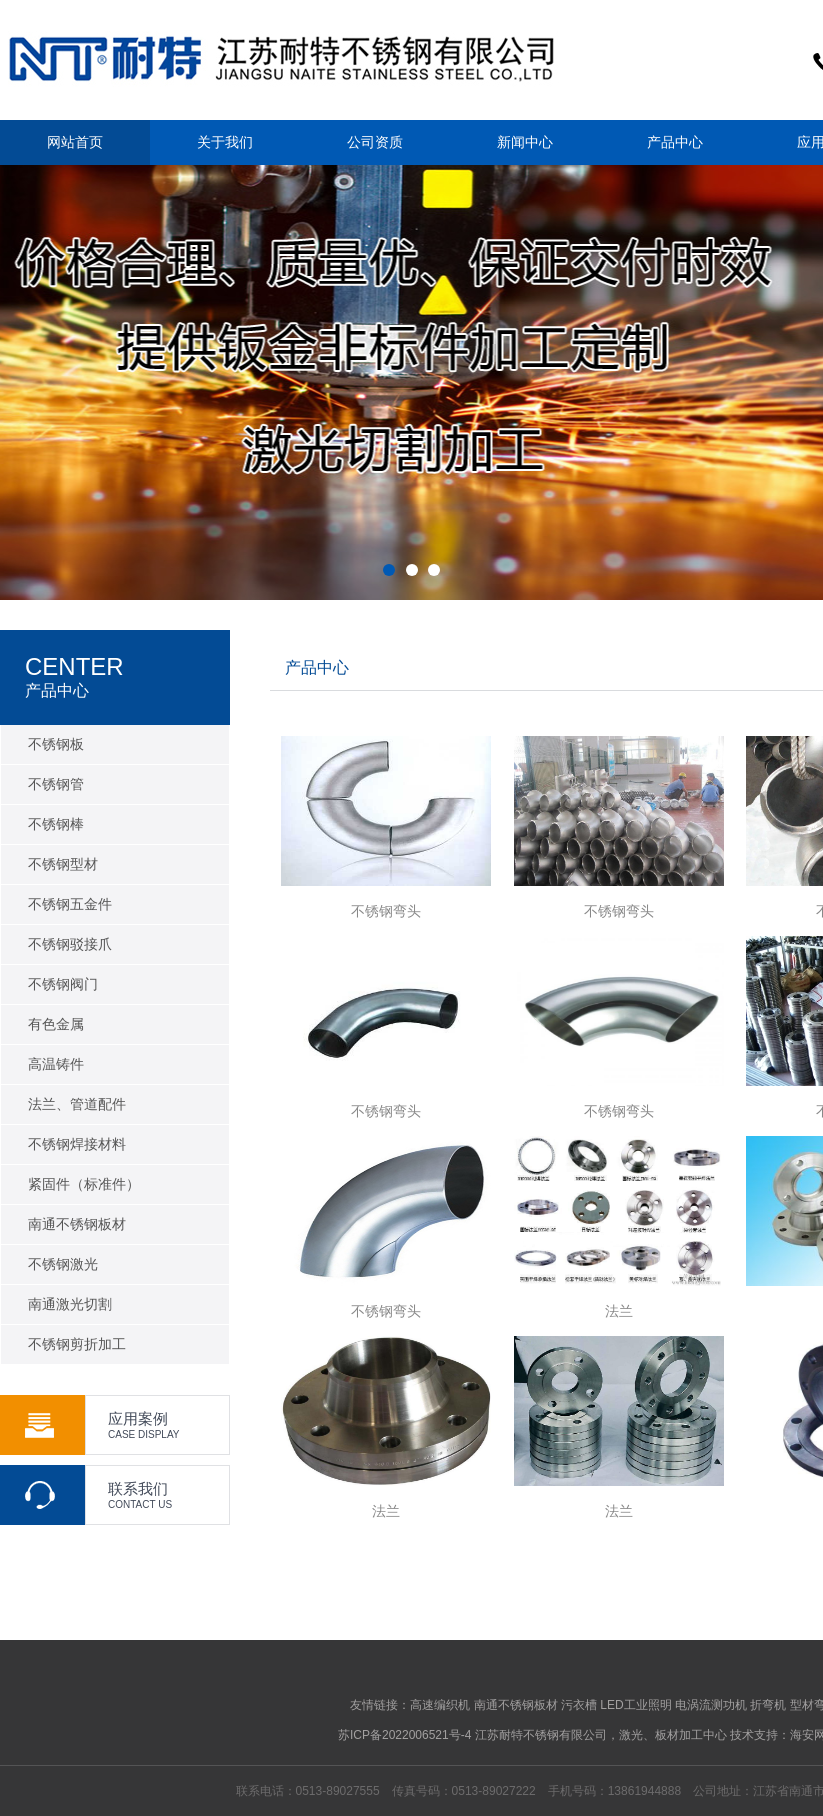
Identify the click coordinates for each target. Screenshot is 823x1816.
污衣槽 (579, 1705)
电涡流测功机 (711, 1705)
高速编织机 (440, 1705)
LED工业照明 (635, 1705)
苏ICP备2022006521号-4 (404, 1735)
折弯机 (768, 1705)
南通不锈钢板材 (516, 1705)
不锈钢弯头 (386, 911)
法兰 (619, 1311)
